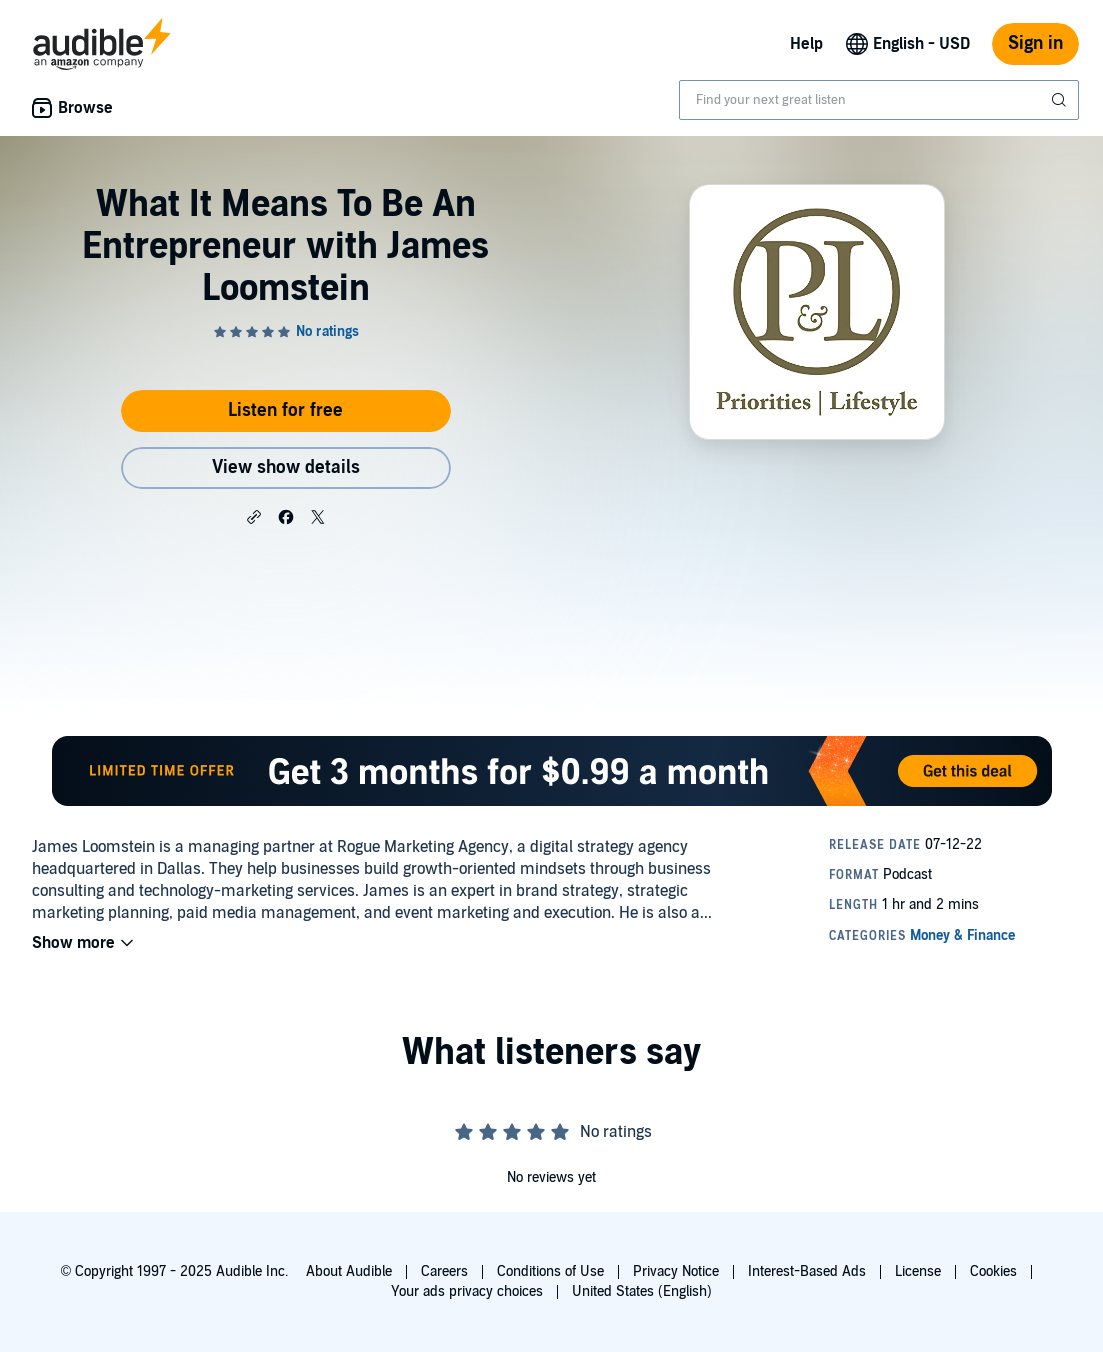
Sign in (1035, 43)
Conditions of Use (550, 1271)
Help (806, 44)
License (918, 1271)
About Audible (349, 1271)
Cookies (993, 1271)
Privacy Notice (676, 1271)
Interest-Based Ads (807, 1271)
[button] (254, 516)
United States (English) (642, 1291)
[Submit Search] (1061, 100)
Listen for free (285, 410)
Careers (444, 1271)
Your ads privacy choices (467, 1291)
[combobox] (879, 100)
